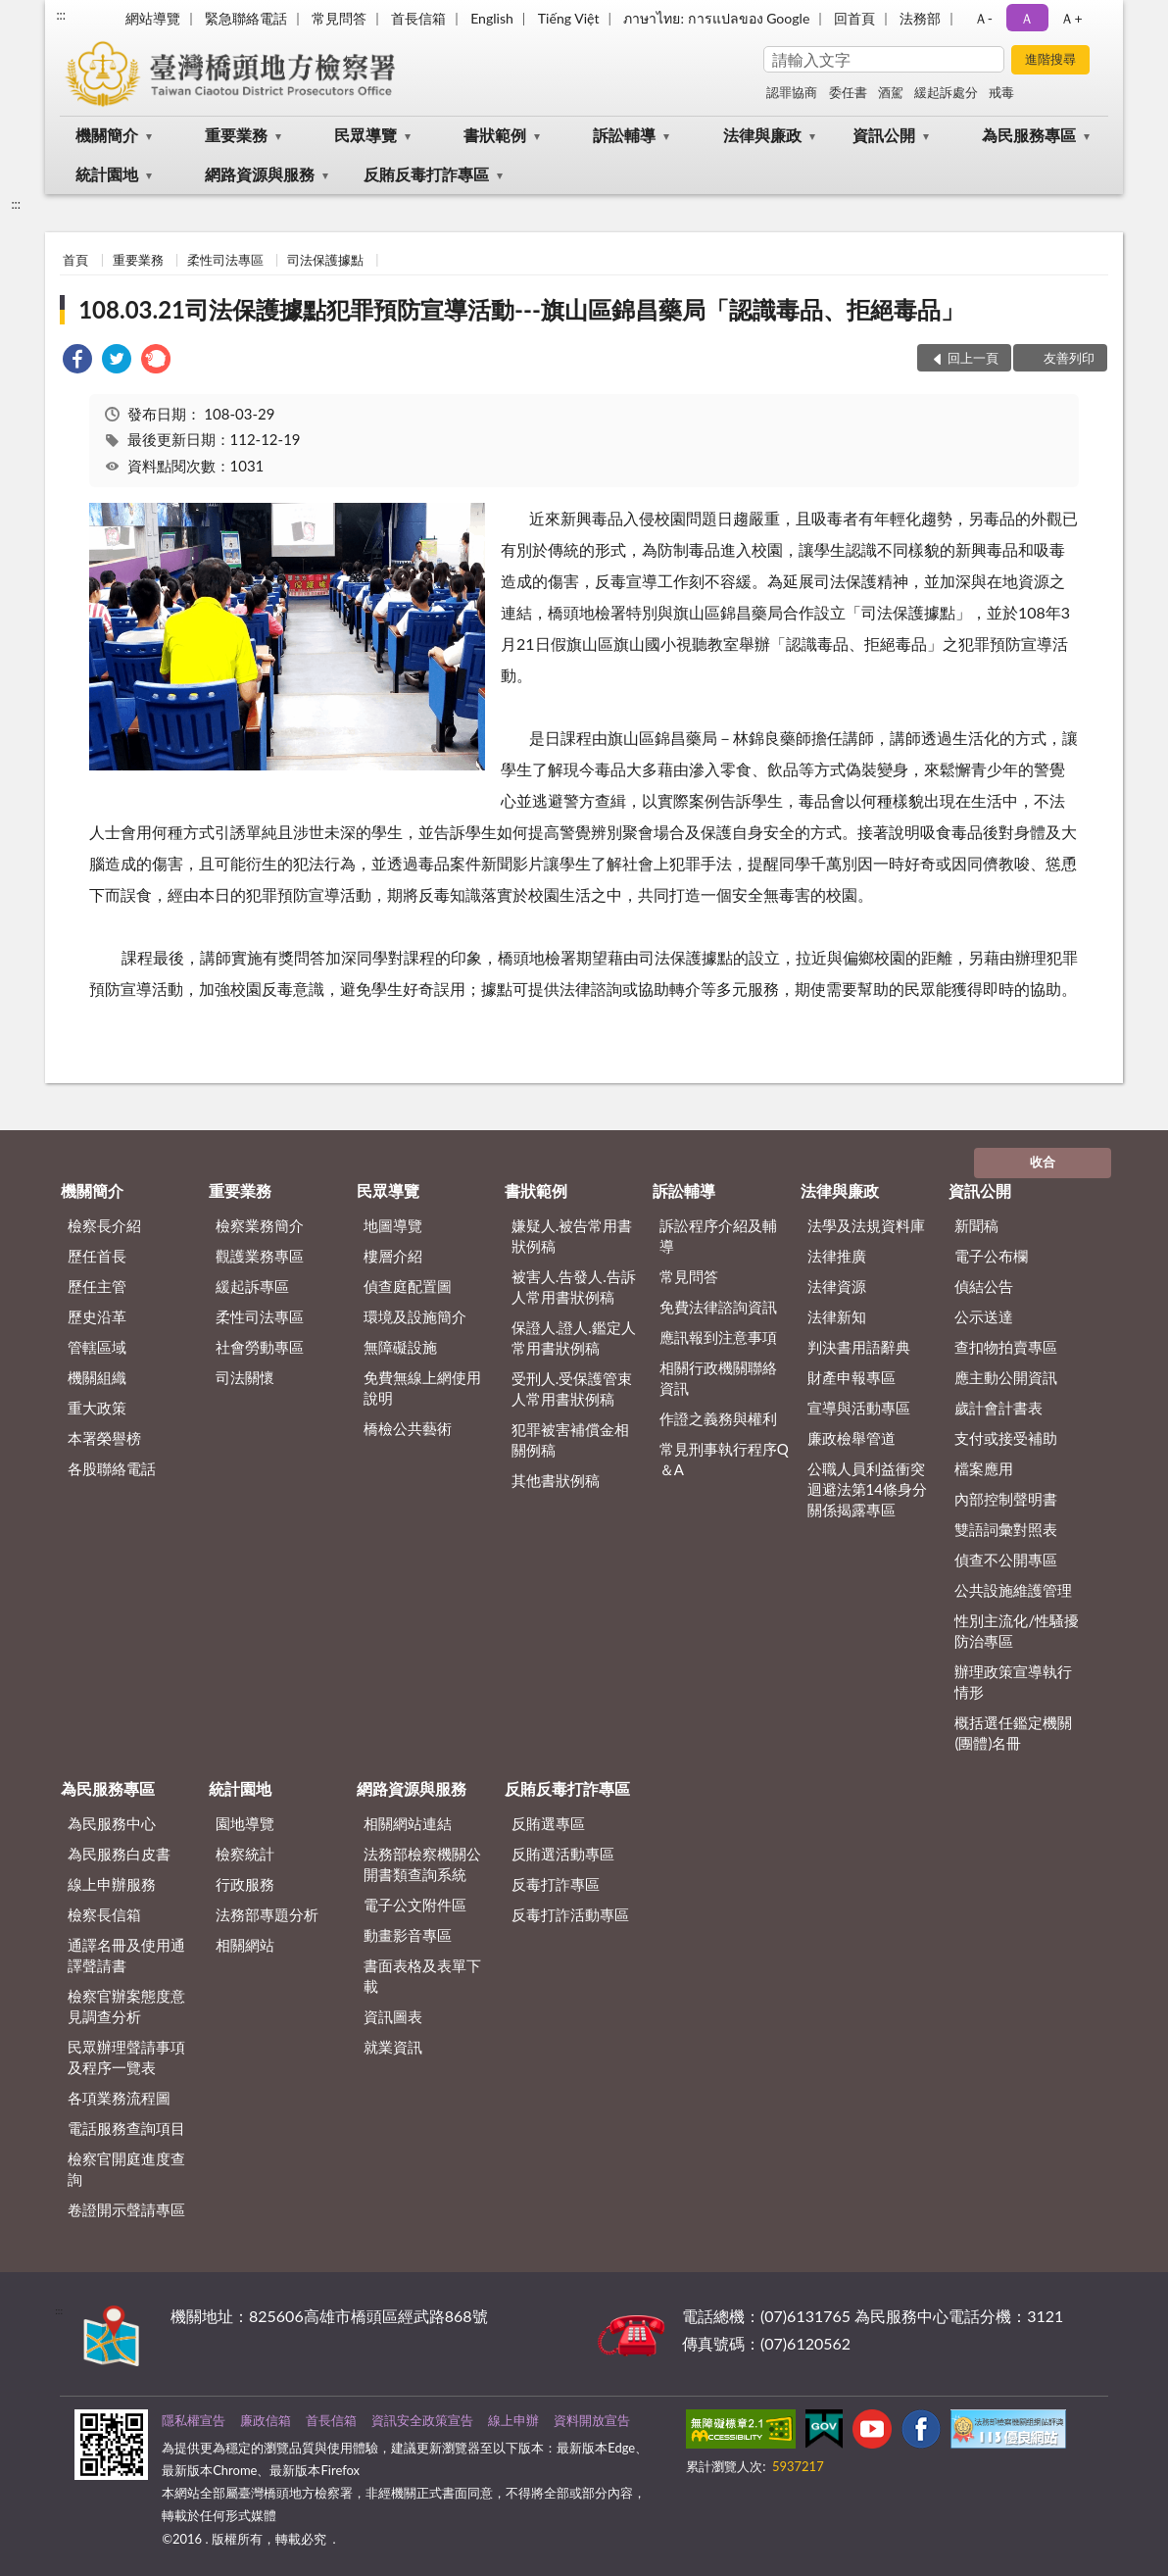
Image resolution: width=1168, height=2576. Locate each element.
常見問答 (339, 18)
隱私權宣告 (193, 2420)
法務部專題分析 (267, 1914)
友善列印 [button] (1069, 358)
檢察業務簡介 (260, 1225)
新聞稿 (976, 1225)
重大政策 (97, 1407)
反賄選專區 (548, 1823)
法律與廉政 (762, 134)
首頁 (75, 260)
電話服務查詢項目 (126, 2128)
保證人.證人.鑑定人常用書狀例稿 (573, 1337)
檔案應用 (983, 1468)
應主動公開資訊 (1005, 1377)
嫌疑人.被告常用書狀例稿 (572, 1235)
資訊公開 (883, 134)
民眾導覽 (365, 134)
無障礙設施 (400, 1347)
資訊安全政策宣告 (422, 2420)
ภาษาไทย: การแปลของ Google (716, 18)
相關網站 (245, 1945)
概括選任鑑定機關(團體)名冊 (1013, 1732)
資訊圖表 (393, 2016)
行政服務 (245, 1884)
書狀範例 (494, 134)
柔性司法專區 (225, 260)
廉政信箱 (265, 2420)
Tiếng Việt (569, 18)
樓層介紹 (393, 1255)
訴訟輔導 (624, 134)
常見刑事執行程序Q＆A (724, 1459)
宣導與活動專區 (858, 1407)
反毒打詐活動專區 (570, 1914)
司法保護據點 (325, 260)
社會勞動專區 (260, 1347)
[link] (77, 361)
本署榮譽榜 (104, 1438)
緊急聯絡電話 (246, 18)
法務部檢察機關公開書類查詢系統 (422, 1864)
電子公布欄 (991, 1255)
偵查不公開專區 (1005, 1559)
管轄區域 (97, 1347)
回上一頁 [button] (973, 358)
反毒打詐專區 (555, 1884)
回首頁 (854, 18)
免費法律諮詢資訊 (718, 1306)
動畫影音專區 (408, 1935)
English (491, 18)
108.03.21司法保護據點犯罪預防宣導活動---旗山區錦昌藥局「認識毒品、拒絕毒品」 (521, 309)
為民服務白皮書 (119, 1853)
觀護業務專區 (260, 1255)
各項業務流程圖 (119, 2097)
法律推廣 (836, 1255)
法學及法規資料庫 (866, 1225)
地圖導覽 (393, 1225)
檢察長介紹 (104, 1225)
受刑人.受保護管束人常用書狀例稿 (572, 1388)
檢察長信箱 (104, 1914)
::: (61, 15)
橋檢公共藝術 (408, 1428)
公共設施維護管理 (1013, 1590)
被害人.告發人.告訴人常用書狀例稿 (573, 1286)
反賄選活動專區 (562, 1853)
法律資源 (836, 1286)
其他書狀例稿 (555, 1480)
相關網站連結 (408, 1823)
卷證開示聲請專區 (126, 2209)
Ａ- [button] (983, 18)
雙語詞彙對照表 (1005, 1529)
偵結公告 (983, 1286)
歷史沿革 (97, 1316)
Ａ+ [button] (1071, 18)
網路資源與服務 (260, 174)
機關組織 (97, 1377)
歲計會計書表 (998, 1407)
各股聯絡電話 (112, 1468)
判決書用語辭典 (858, 1347)
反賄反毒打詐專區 (426, 174)
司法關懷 (245, 1377)
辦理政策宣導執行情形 (1013, 1681)
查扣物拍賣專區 (1005, 1347)
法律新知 (836, 1316)
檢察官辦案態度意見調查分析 (126, 2006)
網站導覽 (152, 18)
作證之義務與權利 (718, 1418)
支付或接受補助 (1005, 1438)
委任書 (848, 92)
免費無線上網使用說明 (422, 1387)
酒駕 (890, 92)
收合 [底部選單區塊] (1042, 1161)
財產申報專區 (851, 1377)
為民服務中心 (112, 1823)
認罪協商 (791, 92)
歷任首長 (97, 1255)
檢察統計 (245, 1853)
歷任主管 (97, 1286)
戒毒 (1001, 92)
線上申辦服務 (112, 1884)
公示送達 (983, 1316)
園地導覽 (245, 1823)
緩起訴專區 (252, 1286)
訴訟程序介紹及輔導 (718, 1235)
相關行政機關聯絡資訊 (718, 1378)
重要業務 (236, 134)
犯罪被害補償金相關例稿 (570, 1439)
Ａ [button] (1027, 18)
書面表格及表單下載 (422, 1976)
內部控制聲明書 (1005, 1499)
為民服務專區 (1029, 134)
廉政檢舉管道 (851, 1438)
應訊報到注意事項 (718, 1337)
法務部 (920, 18)
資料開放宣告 (592, 2420)
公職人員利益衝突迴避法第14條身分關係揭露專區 (867, 1489)
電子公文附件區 (415, 1904)
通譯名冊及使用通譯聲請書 (126, 1955)
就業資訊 (393, 2047)
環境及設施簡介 (415, 1316)
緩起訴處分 (946, 92)
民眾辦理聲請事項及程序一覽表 (126, 2057)
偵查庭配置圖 (408, 1286)
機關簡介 (106, 134)
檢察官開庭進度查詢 (126, 2169)
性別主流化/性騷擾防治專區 (1016, 1630)
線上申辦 (513, 2420)
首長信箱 (418, 18)
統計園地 (106, 174)
